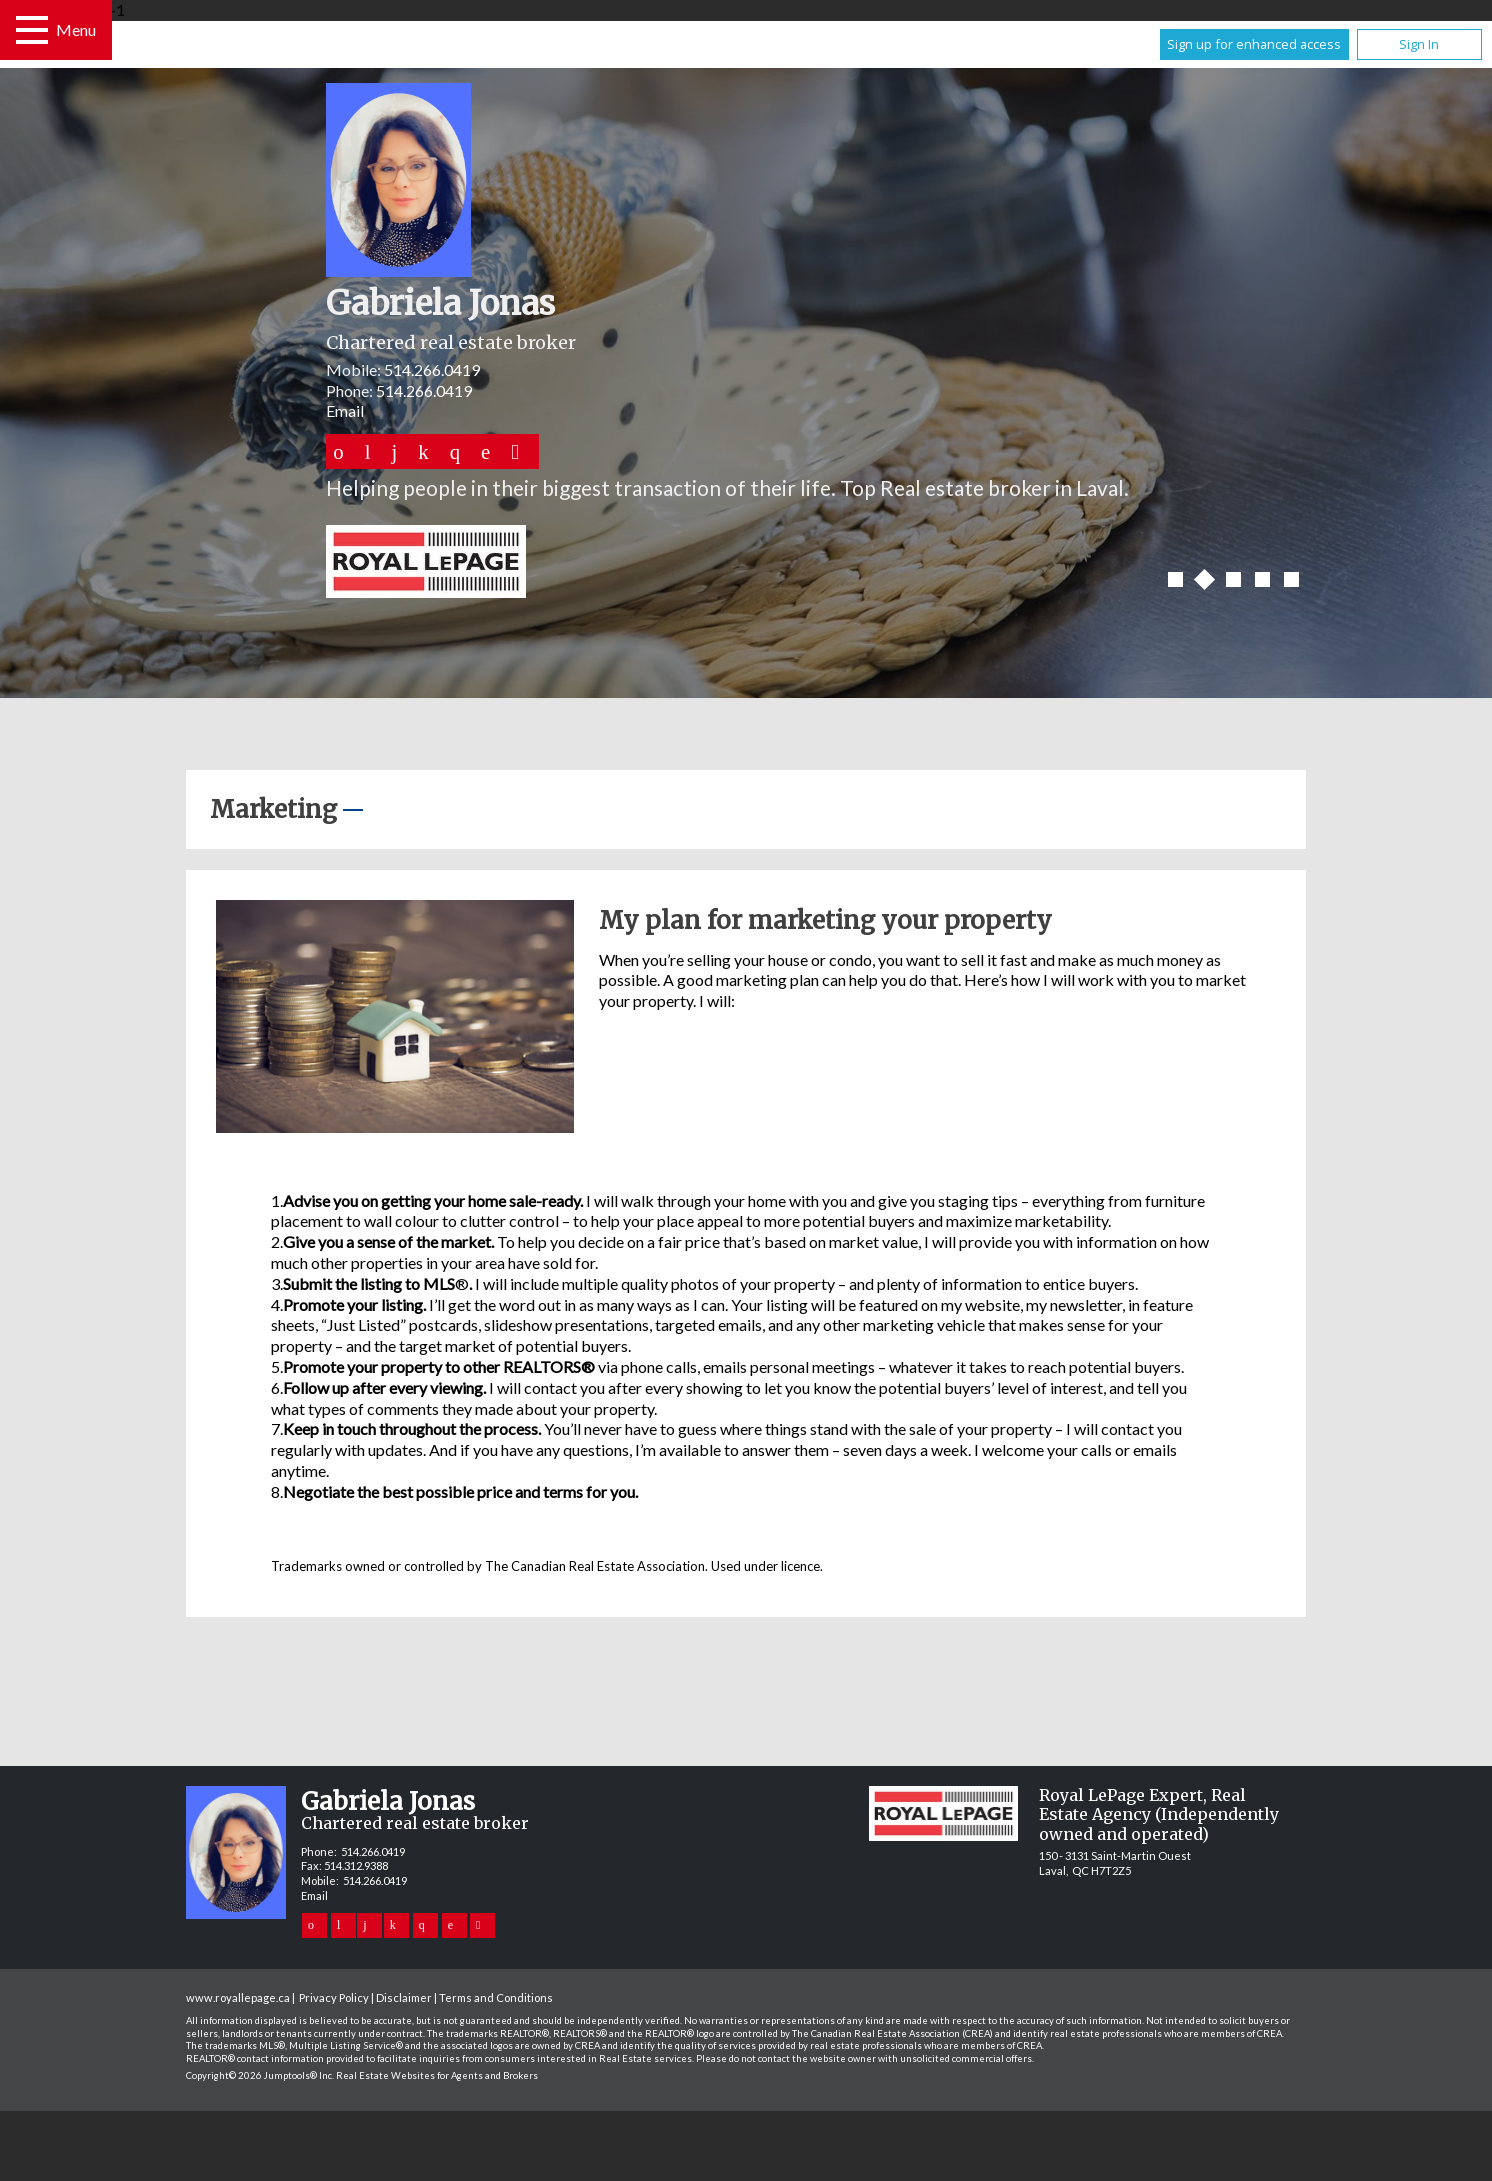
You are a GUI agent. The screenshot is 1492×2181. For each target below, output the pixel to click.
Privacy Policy (334, 1997)
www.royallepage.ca (238, 1997)
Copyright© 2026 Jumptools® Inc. (260, 2075)
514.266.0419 (432, 369)
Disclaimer (404, 1997)
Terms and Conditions (496, 1997)
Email (345, 410)
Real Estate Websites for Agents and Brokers (437, 2075)
